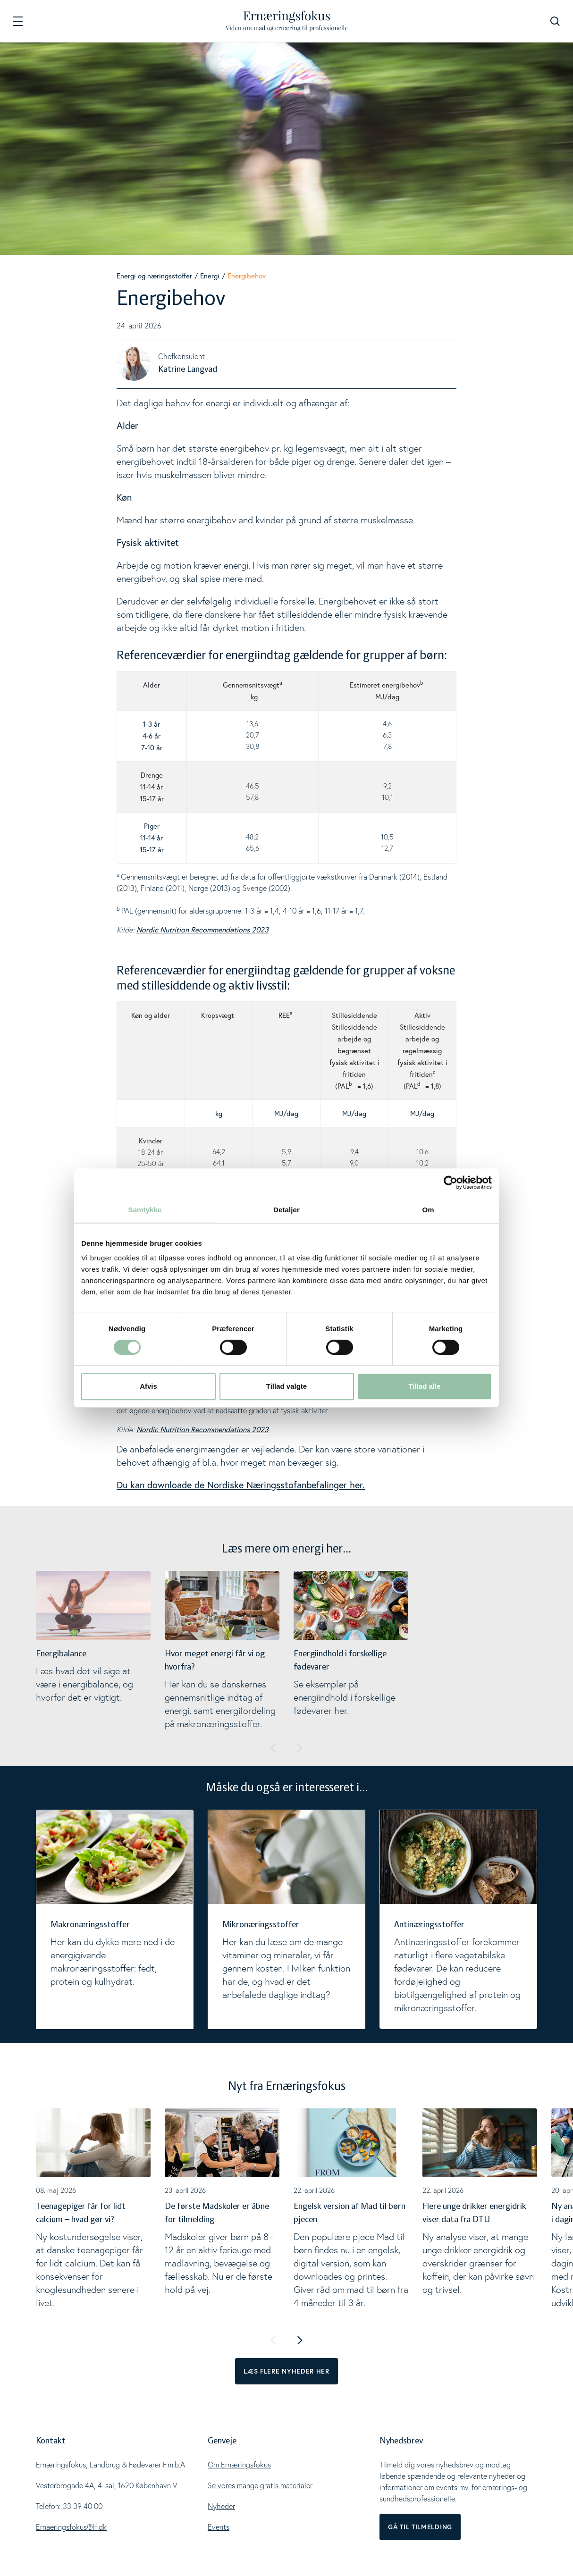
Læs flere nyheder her (286, 2371)
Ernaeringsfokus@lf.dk (71, 2527)
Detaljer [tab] (286, 1210)
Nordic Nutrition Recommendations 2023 (202, 929)
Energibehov (247, 275)
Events (218, 2527)
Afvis (148, 1386)
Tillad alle (424, 1386)
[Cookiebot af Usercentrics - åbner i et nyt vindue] (450, 1182)
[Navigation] (18, 21)
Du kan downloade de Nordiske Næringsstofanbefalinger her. (241, 1484)
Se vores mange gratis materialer (260, 2485)
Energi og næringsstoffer (154, 275)
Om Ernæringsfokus (239, 2464)
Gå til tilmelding (420, 2527)
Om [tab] (428, 1210)
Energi (209, 275)
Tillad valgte (286, 1386)
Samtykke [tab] (145, 1210)
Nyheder (221, 2506)
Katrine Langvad (187, 369)
